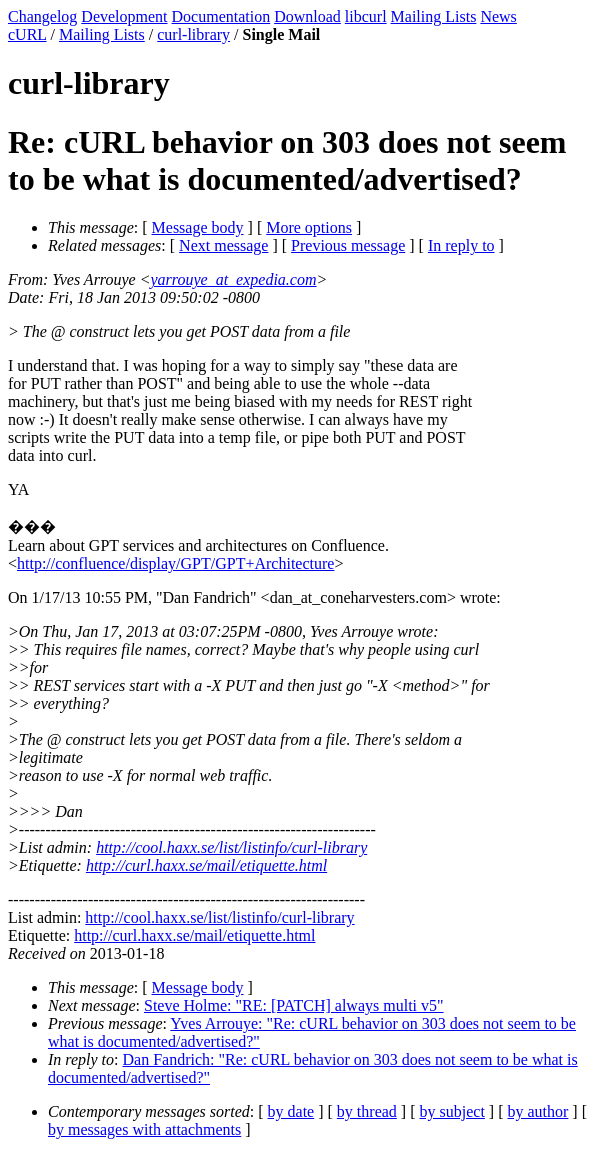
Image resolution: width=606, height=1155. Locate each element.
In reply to (461, 245)
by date (291, 1111)
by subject (452, 1111)
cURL (27, 34)
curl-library (193, 34)
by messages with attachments (144, 1129)
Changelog (42, 16)
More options (309, 227)
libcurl (366, 16)
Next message (223, 245)
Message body (198, 227)
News (498, 16)
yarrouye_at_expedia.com (234, 279)
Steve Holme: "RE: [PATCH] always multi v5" (294, 1005)
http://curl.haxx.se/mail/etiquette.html (206, 865)
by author (537, 1111)
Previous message (348, 245)
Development (124, 16)
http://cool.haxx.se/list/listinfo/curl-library (231, 847)
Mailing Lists (434, 16)
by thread (367, 1111)
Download (307, 16)
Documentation (221, 16)
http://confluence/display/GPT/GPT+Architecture (175, 563)
